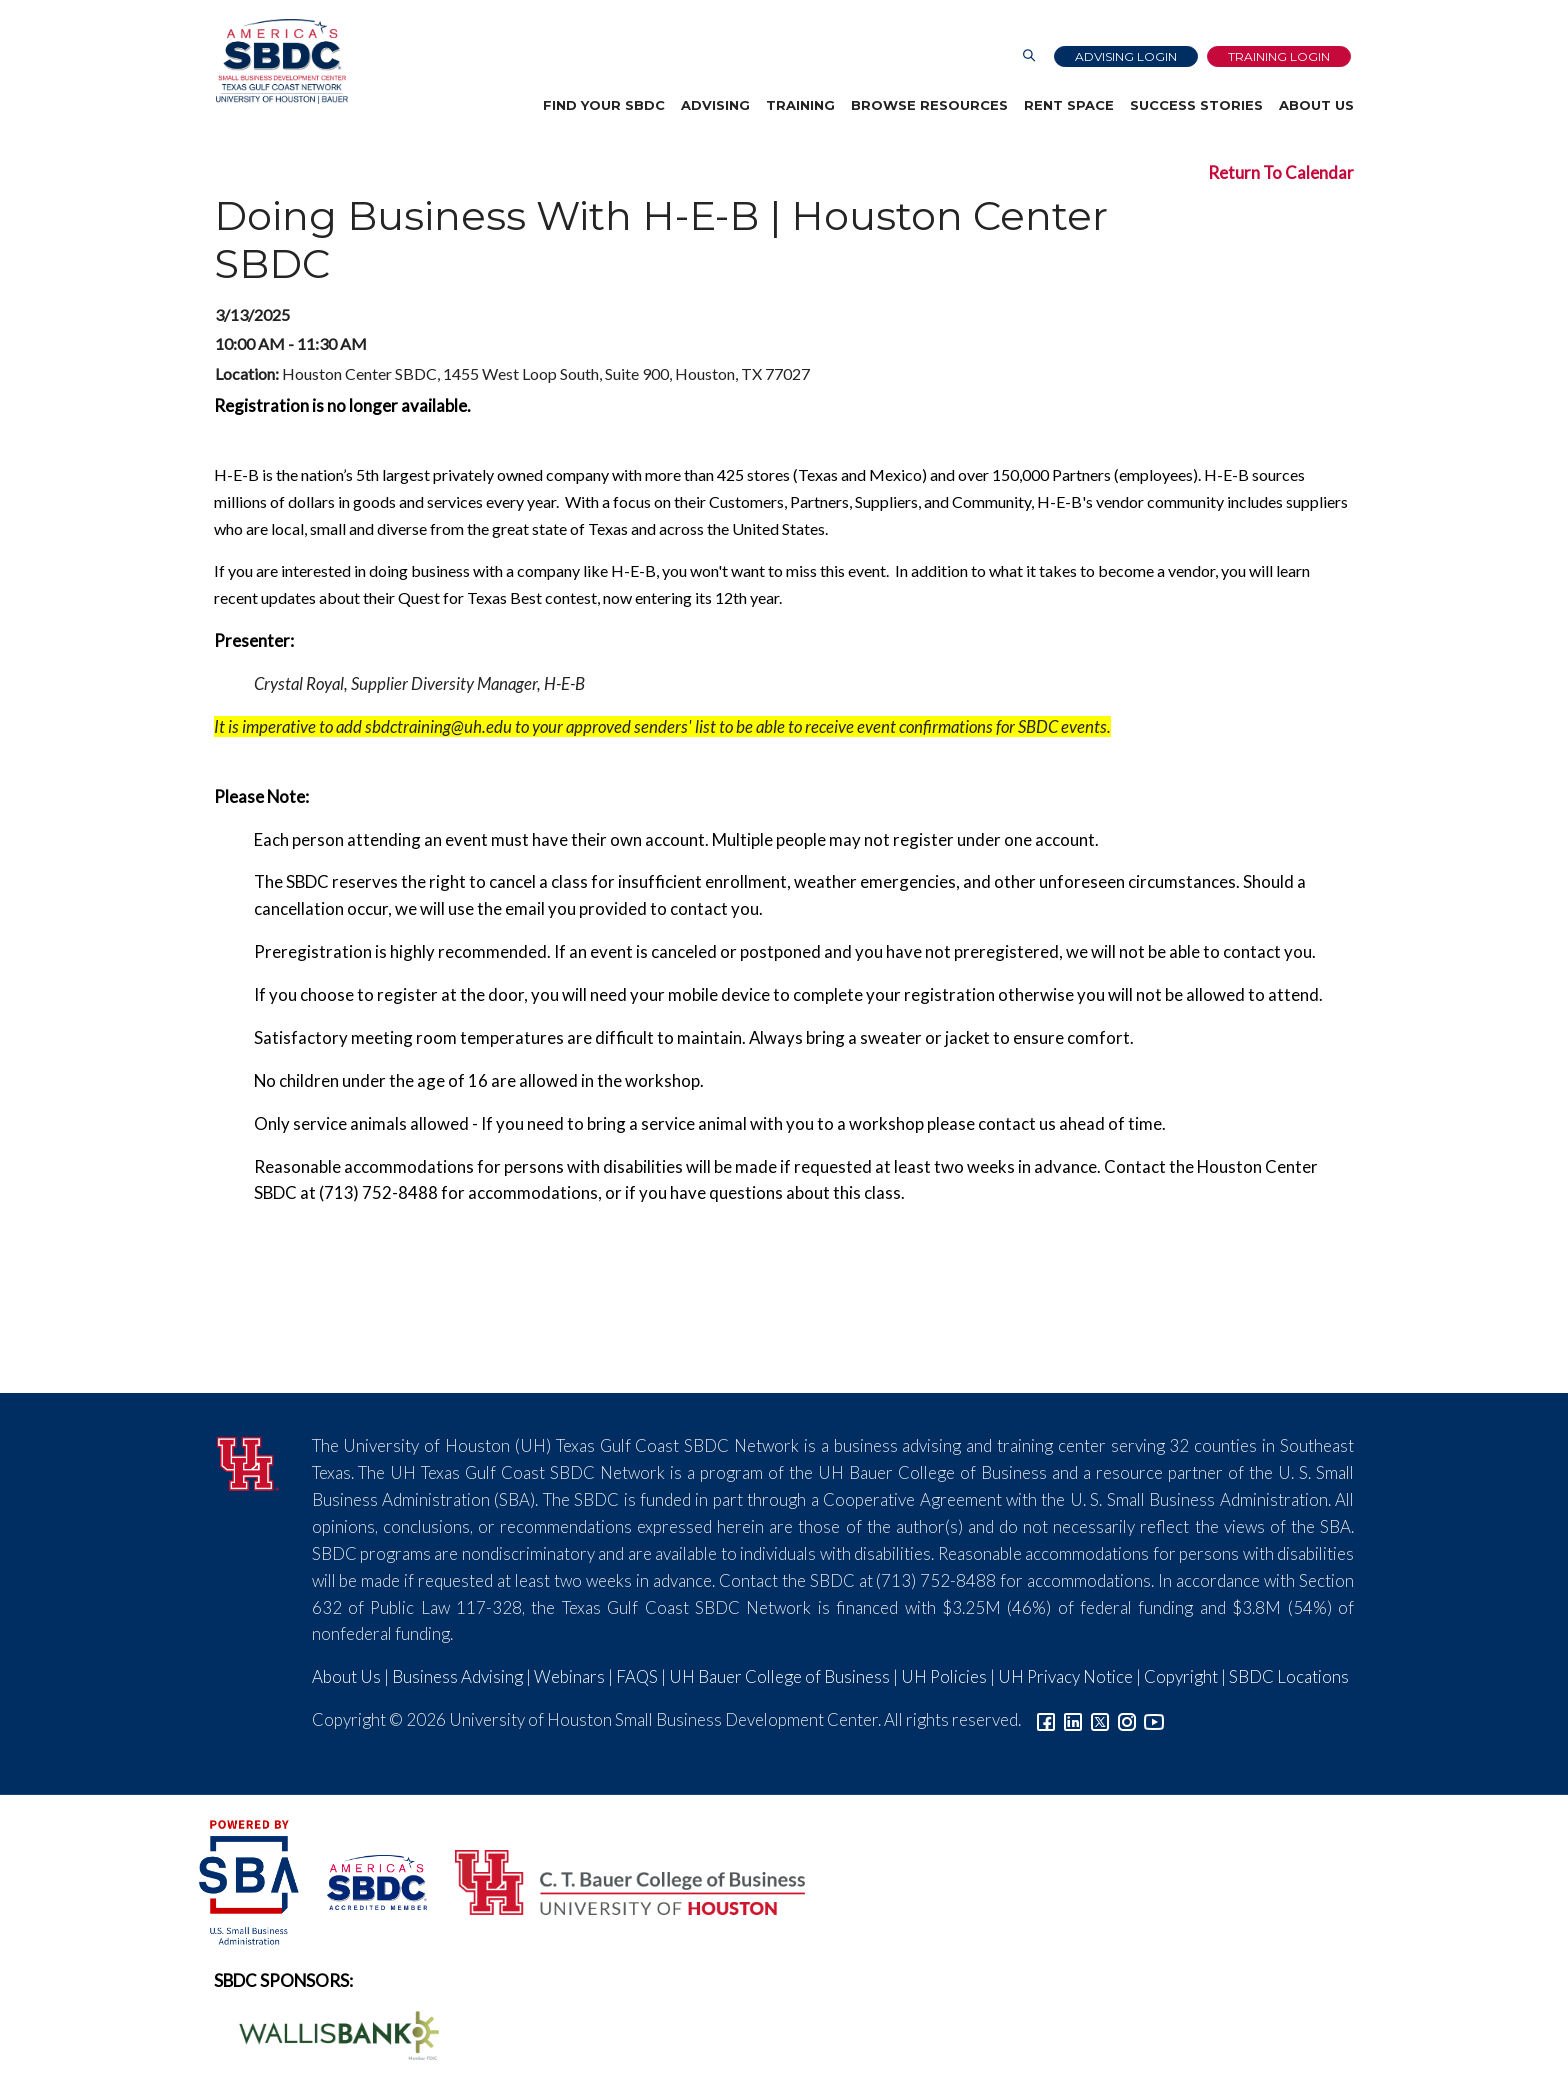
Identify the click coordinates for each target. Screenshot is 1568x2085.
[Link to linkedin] (1073, 1719)
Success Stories (1196, 105)
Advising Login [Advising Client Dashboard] (1126, 56)
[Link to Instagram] (1127, 1719)
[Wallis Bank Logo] (328, 2032)
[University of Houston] (248, 1461)
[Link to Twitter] (1100, 1719)
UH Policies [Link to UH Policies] (944, 1676)
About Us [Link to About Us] (346, 1676)
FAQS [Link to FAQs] (637, 1676)
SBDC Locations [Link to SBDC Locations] (1289, 1676)
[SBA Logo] (250, 1880)
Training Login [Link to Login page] (1279, 56)
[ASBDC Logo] (366, 1880)
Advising (715, 105)
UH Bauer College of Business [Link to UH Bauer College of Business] (779, 1676)
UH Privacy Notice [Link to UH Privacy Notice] (1065, 1676)
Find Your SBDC (604, 105)
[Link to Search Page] (1029, 56)
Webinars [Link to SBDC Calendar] (569, 1676)
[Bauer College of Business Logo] (617, 1880)
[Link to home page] (280, 61)
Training (800, 105)
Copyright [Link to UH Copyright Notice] (1181, 1676)
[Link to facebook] (1046, 1719)
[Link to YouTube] (1154, 1719)
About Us (1316, 105)
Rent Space (1069, 105)
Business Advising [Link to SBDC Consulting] (457, 1676)
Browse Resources (929, 105)
